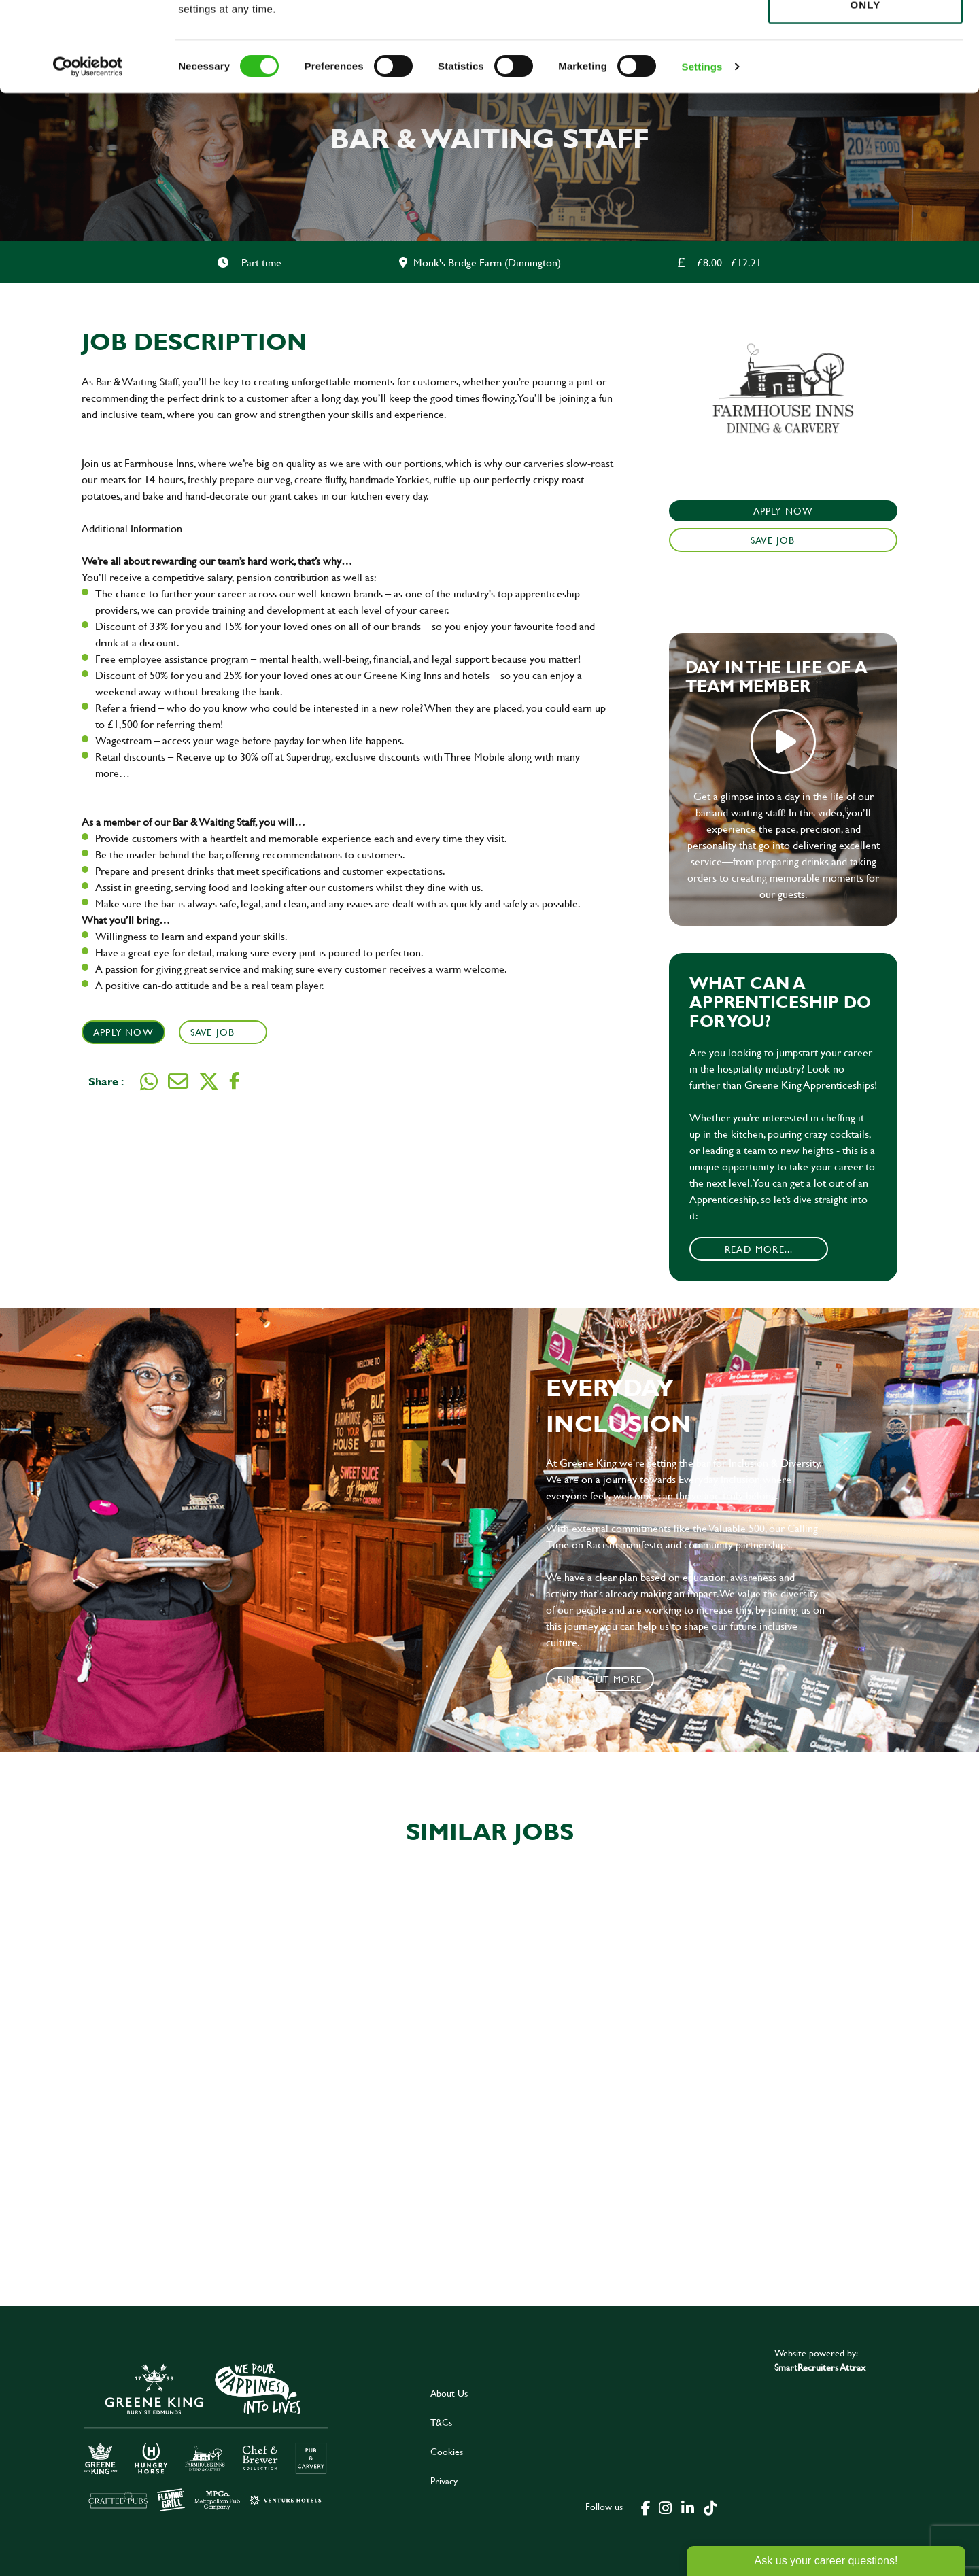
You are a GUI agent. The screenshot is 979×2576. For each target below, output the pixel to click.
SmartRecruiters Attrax (819, 2367)
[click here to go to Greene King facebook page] (646, 2507)
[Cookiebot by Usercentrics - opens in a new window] (88, 156)
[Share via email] (178, 1081)
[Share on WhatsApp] (149, 1081)
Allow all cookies (865, 35)
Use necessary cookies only (865, 86)
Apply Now (123, 1032)
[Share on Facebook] (234, 1081)
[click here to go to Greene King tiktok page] (710, 2507)
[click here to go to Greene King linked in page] (687, 2507)
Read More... (759, 1249)
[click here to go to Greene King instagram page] (665, 2507)
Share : (106, 1081)
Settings (702, 156)
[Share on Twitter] (209, 1081)
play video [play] (783, 741)
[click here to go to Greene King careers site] (206, 2436)
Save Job (214, 1032)
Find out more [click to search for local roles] (599, 1679)
